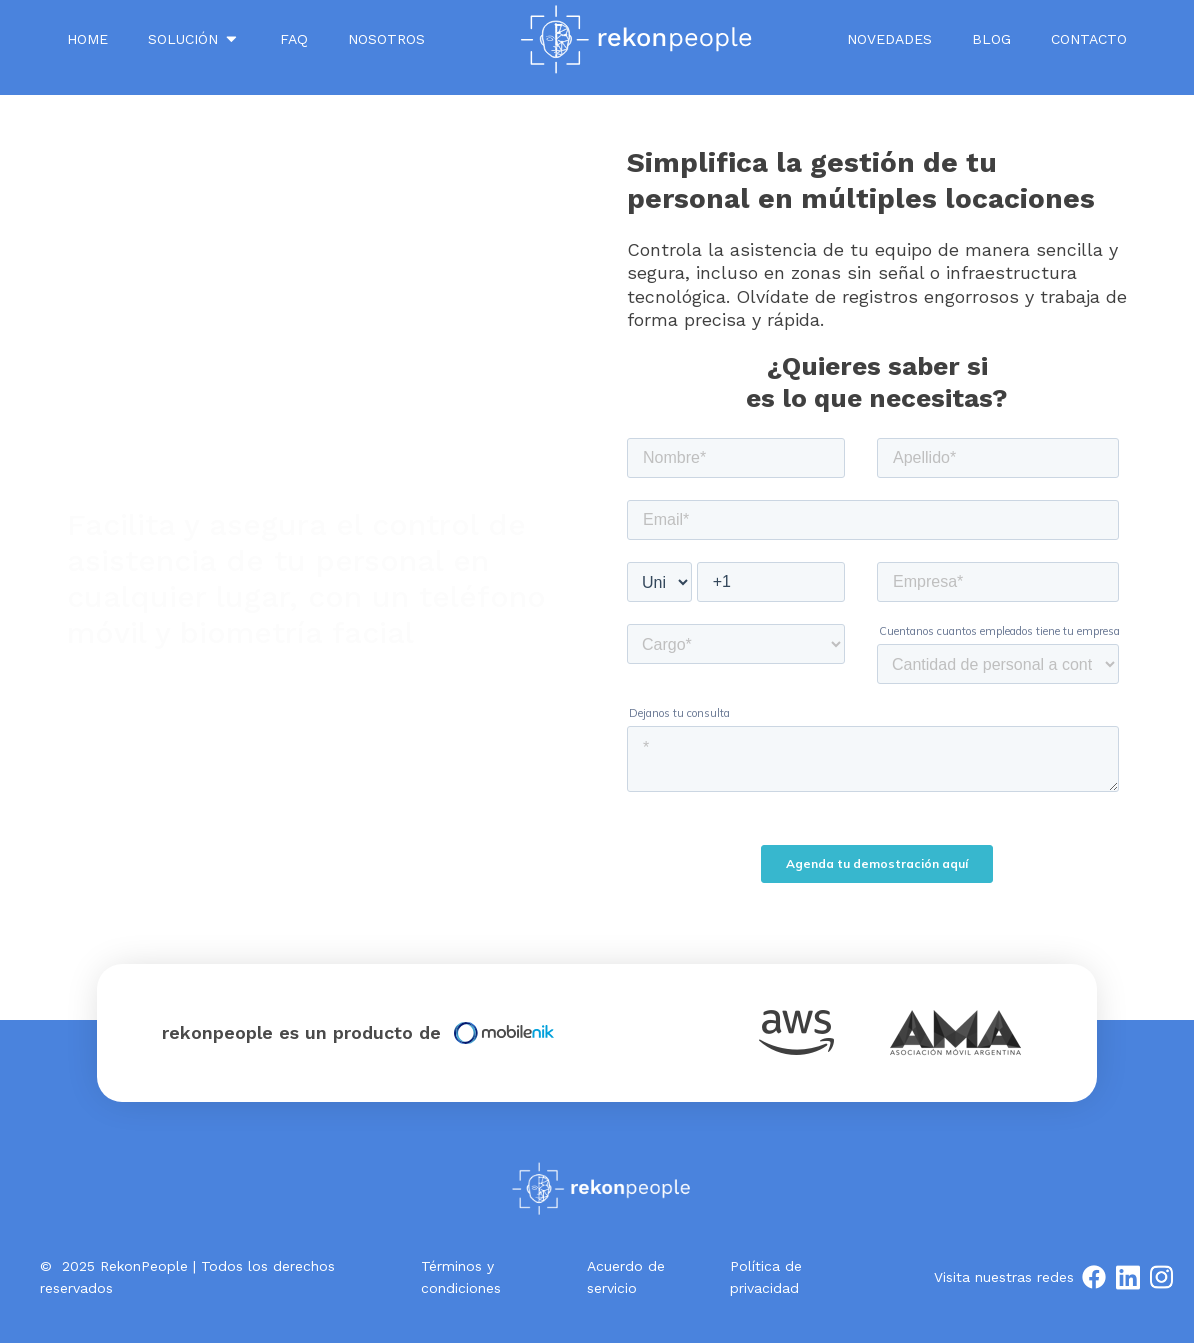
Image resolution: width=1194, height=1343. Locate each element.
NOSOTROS (386, 39)
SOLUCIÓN (194, 39)
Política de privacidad (766, 1277)
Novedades (889, 39)
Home (87, 39)
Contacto (1089, 39)
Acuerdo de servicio (626, 1277)
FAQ (294, 39)
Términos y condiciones (461, 1277)
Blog (991, 39)
